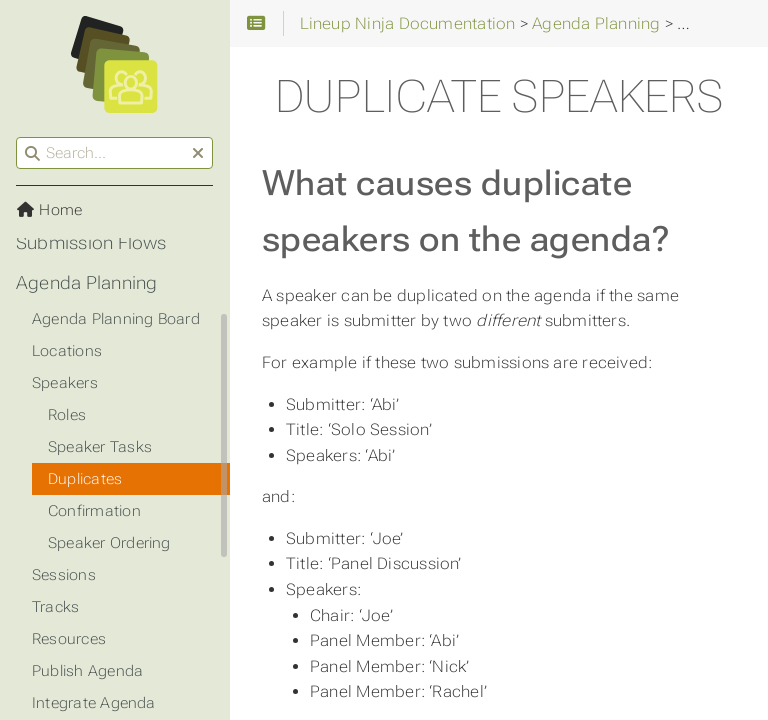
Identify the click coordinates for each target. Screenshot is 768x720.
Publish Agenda (87, 671)
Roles (67, 415)
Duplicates (85, 479)
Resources (69, 639)
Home (49, 210)
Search (17, 137)
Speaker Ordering (109, 543)
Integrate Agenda (94, 703)
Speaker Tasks (100, 447)
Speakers (65, 383)
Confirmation (94, 511)
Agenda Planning (86, 283)
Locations (67, 351)
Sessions (64, 575)
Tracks (55, 607)
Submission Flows (91, 243)
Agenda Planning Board (116, 319)
